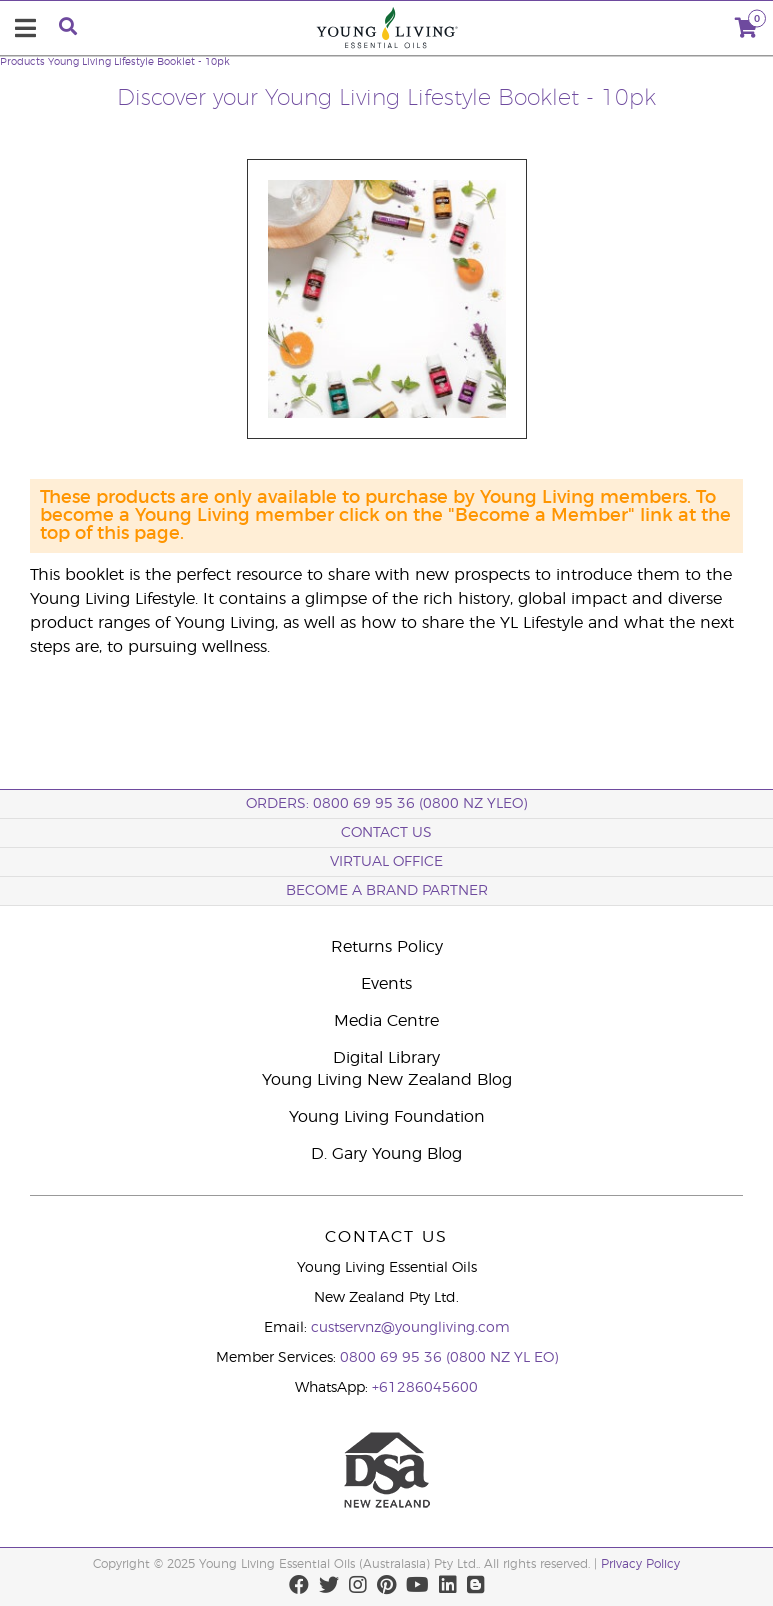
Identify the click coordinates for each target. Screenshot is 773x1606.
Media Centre (386, 1021)
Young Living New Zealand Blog (387, 1080)
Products (22, 62)
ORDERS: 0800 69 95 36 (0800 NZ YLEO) (386, 804)
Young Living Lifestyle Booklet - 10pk (139, 62)
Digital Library (386, 1058)
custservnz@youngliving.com (410, 1328)
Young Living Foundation (387, 1117)
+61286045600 (425, 1388)
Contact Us (386, 833)
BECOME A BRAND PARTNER (387, 891)
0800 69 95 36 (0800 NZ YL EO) (449, 1358)
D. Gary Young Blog (386, 1154)
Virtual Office (386, 862)
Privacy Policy (640, 1564)
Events (386, 984)
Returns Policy (387, 947)
